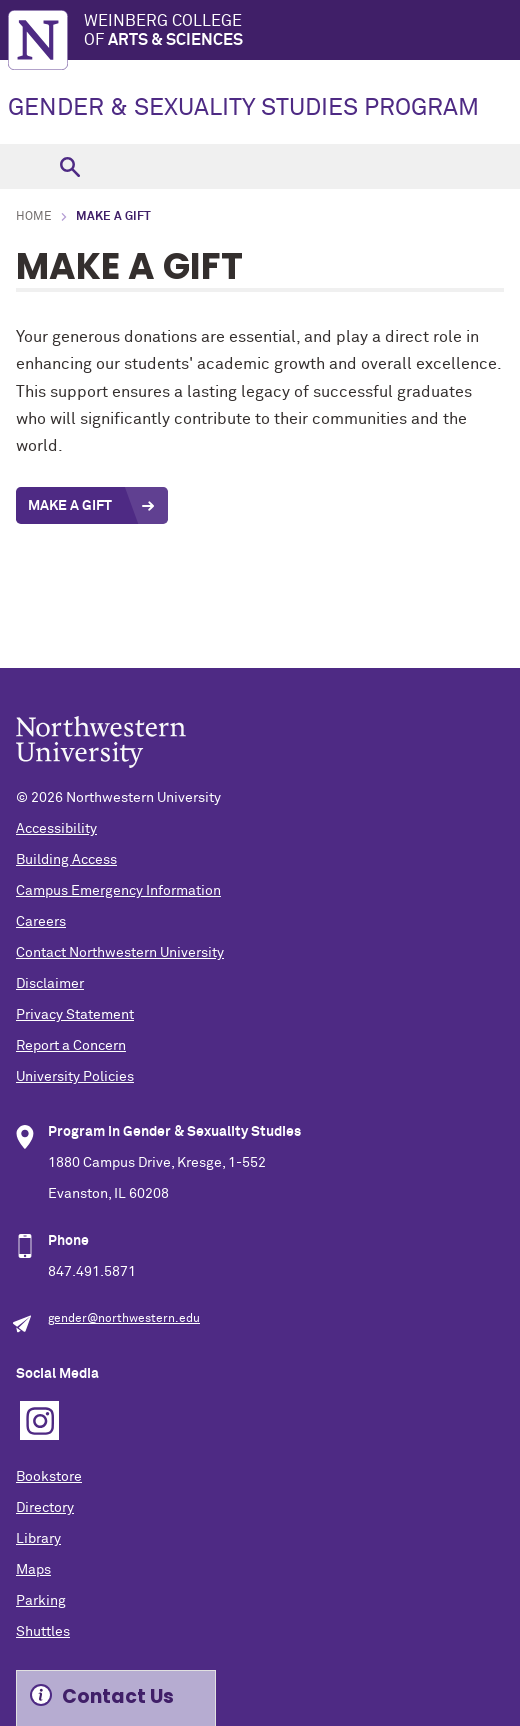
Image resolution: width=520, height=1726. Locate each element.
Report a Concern (71, 1046)
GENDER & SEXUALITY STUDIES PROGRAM (243, 108)
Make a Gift (70, 506)
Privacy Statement (75, 1015)
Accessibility (56, 829)
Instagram (39, 1420)
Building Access (66, 860)
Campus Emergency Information (118, 891)
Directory (45, 1508)
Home (34, 217)
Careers (41, 922)
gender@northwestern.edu (124, 1319)
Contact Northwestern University (120, 953)
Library (38, 1539)
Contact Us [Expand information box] (118, 1696)
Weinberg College (302, 31)
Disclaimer (50, 984)
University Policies (75, 1077)
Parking (41, 1601)
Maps (33, 1570)
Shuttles (43, 1632)
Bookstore (49, 1477)
